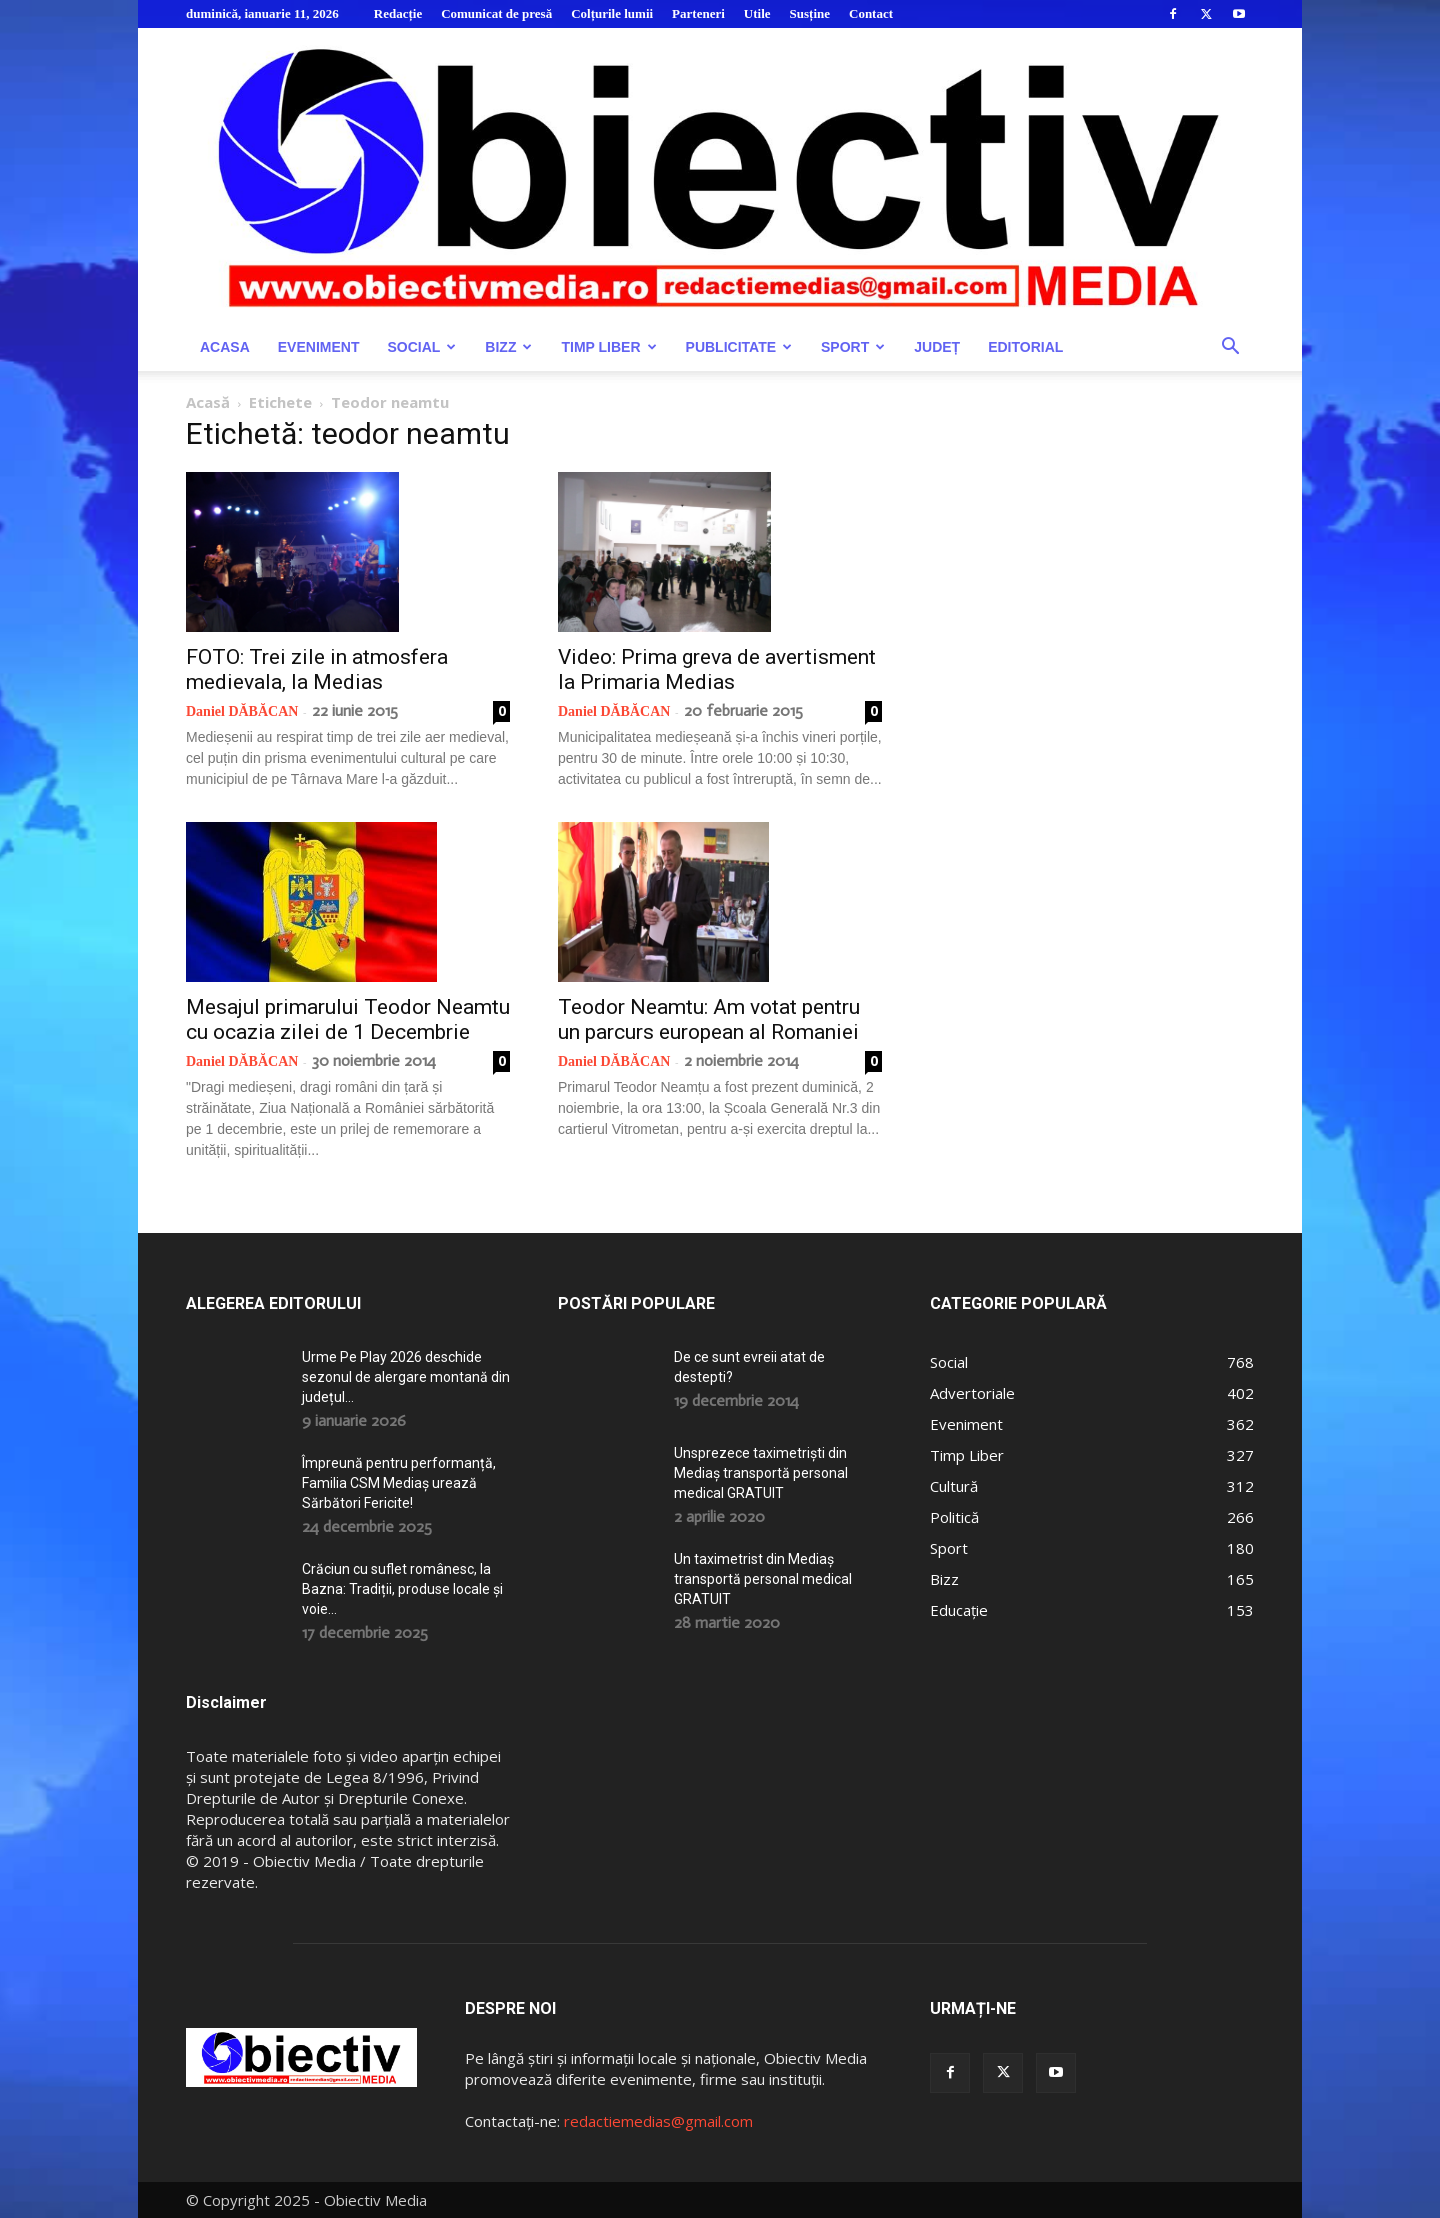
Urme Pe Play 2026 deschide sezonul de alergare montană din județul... (406, 1377)
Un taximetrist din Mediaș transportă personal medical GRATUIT (763, 1579)
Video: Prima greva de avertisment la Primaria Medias (717, 669)
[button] (1230, 348)
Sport (853, 347)
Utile (757, 13)
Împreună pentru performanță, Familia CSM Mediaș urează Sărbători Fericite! (399, 1483)
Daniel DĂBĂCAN (242, 711)
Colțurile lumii (612, 13)
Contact (871, 13)
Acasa (225, 347)
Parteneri (698, 13)
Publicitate (739, 347)
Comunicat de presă (496, 13)
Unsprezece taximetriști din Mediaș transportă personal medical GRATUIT (761, 1473)
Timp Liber (608, 347)
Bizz (508, 347)
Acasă (208, 402)
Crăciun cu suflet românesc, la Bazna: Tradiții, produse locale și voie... (402, 1589)
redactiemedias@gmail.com (658, 2121)
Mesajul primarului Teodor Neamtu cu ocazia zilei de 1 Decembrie (348, 1019)
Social (421, 347)
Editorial (1025, 347)
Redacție (398, 13)
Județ (937, 347)
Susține (810, 13)
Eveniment (319, 347)
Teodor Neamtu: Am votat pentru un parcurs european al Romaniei (709, 1019)
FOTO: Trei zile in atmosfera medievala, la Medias (317, 669)
